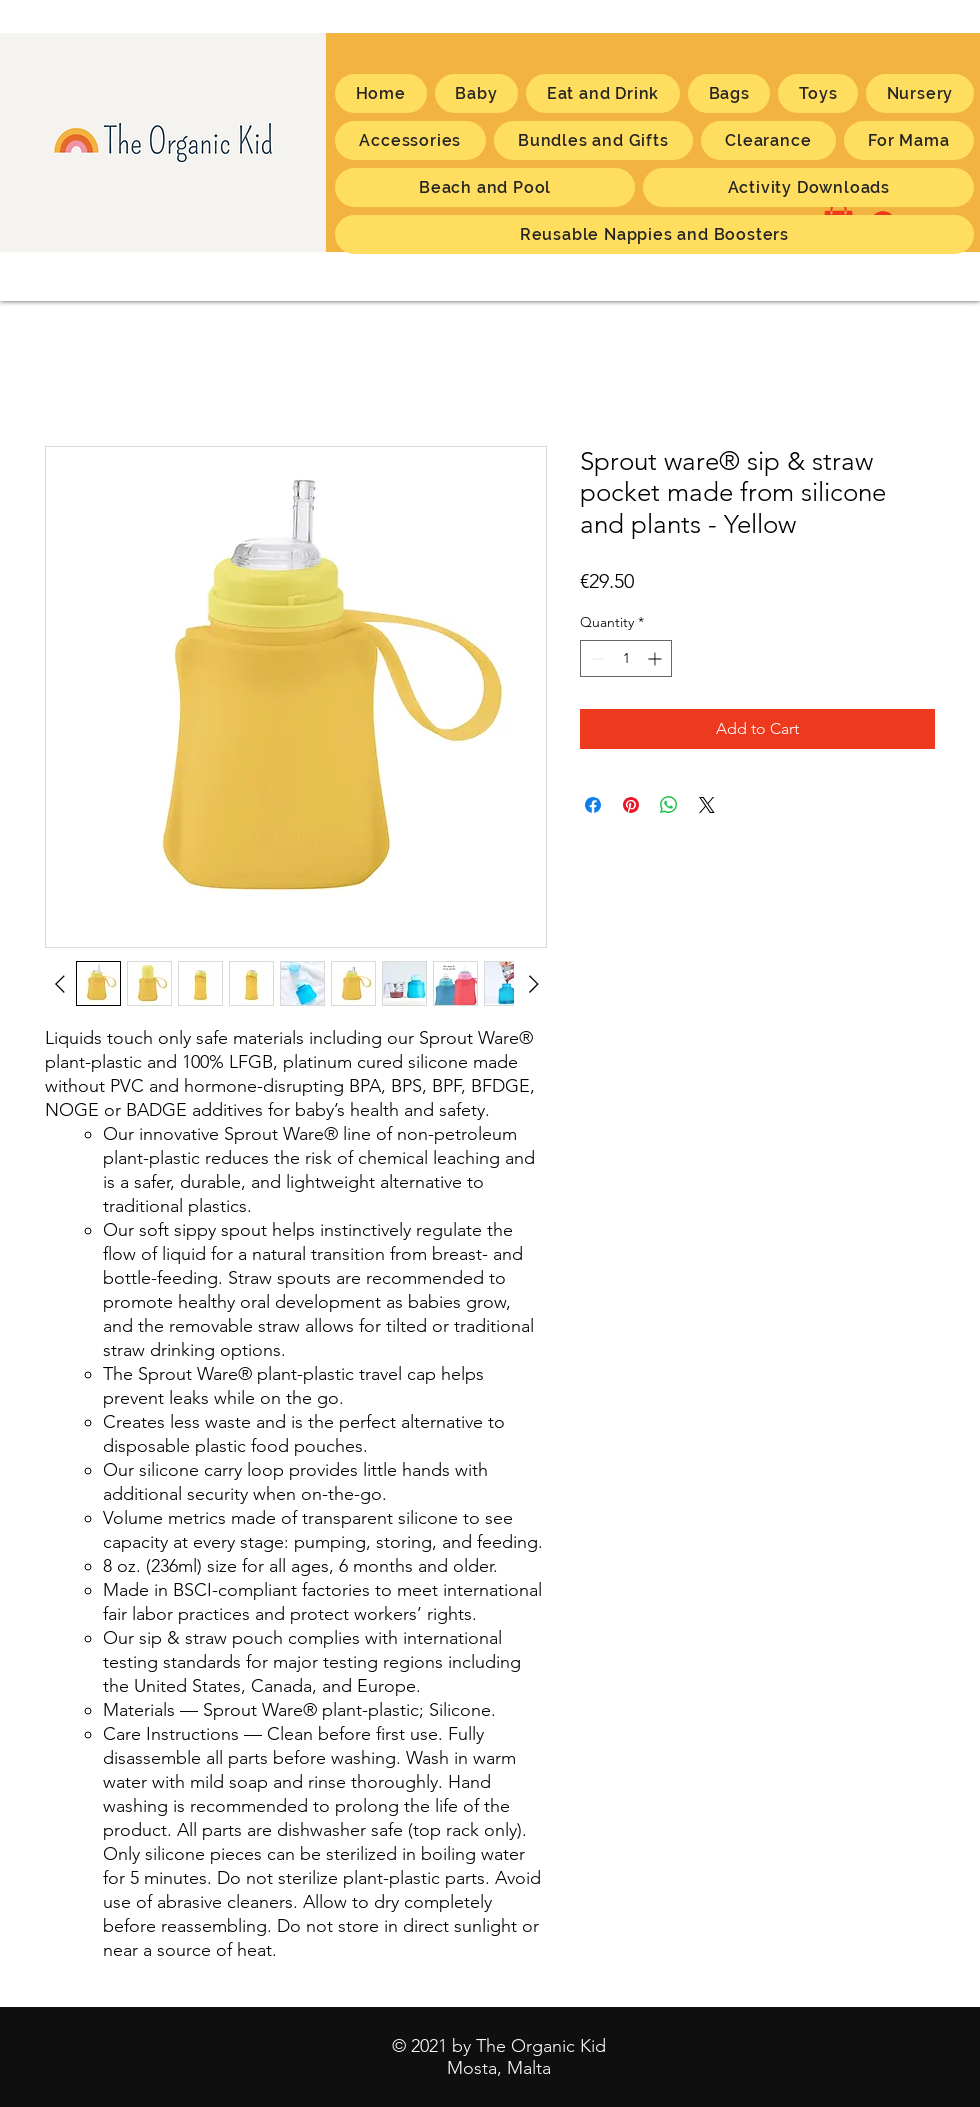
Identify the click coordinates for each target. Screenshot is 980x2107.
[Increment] (656, 658)
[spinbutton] (626, 658)
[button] (909, 140)
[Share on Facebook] (593, 805)
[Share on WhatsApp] (669, 805)
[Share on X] (707, 805)
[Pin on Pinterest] (631, 805)
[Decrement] (595, 658)
